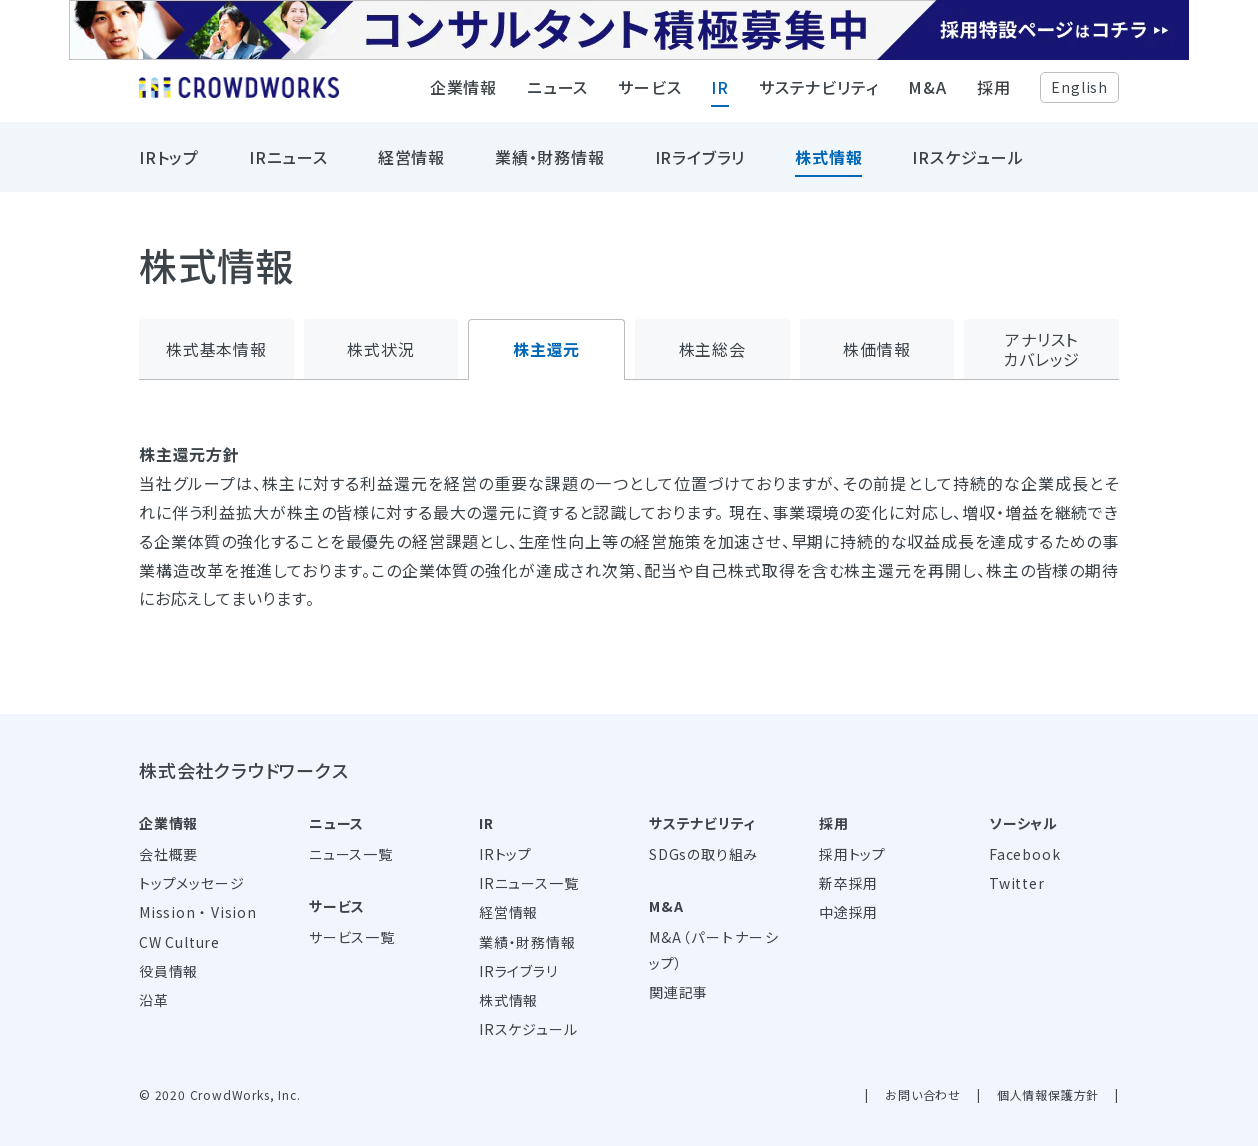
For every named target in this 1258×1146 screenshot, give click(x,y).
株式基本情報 (216, 349)
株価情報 (876, 349)
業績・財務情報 (550, 165)
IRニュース (288, 165)
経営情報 (411, 165)
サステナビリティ (818, 95)
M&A (927, 95)
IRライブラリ (700, 165)
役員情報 (168, 971)
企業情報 (463, 95)
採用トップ (852, 854)
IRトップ (169, 165)
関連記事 (678, 992)
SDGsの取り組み (703, 854)
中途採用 (848, 912)
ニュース (557, 95)
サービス (649, 95)
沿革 (154, 1000)
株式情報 (828, 165)
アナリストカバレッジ (1041, 349)
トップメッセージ (191, 883)
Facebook (1024, 854)
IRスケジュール (967, 165)
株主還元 (546, 349)
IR (720, 95)
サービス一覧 (352, 937)
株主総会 (712, 349)
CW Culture (179, 942)
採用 (994, 95)
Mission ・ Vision (198, 912)
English (1079, 94)
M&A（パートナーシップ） (714, 949)
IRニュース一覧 (528, 883)
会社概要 (168, 854)
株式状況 (380, 349)
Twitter (1017, 883)
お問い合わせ (923, 1094)
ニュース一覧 (351, 854)
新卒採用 (848, 883)
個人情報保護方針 (1048, 1094)
